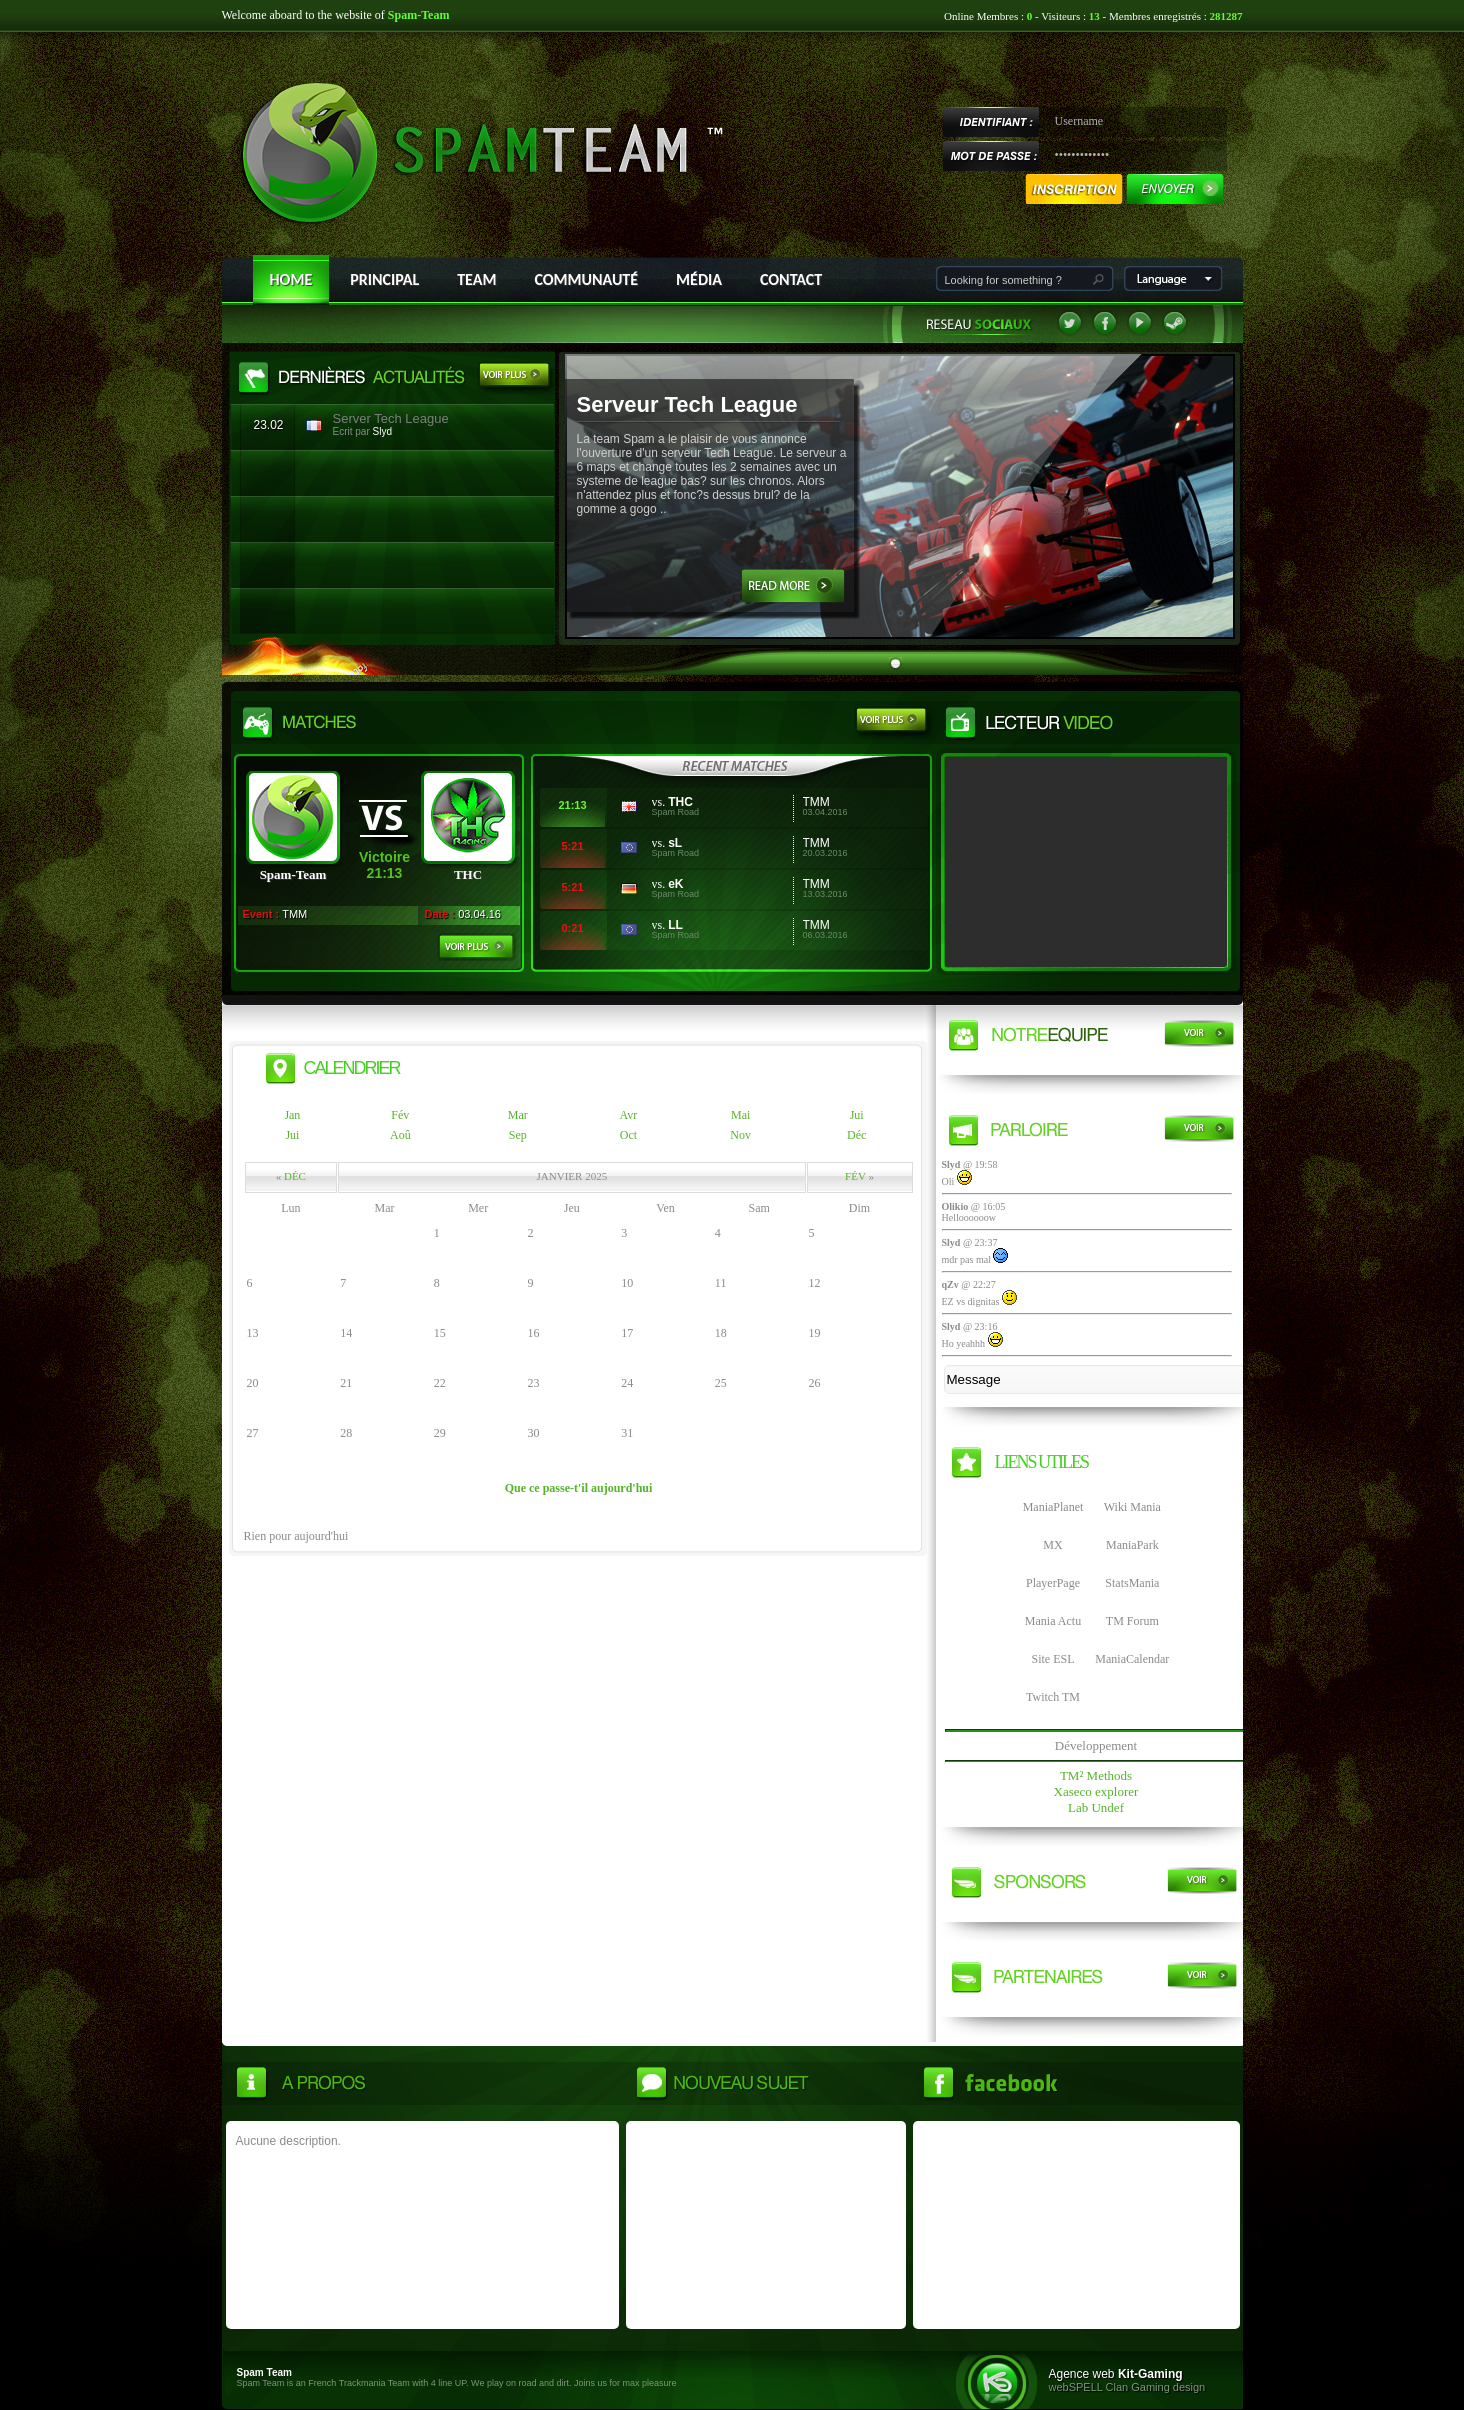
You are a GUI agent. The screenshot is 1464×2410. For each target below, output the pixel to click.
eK (675, 884)
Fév (400, 1115)
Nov (740, 1135)
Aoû (400, 1135)
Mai (740, 1115)
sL (675, 843)
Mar (518, 1115)
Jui (857, 1115)
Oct (628, 1135)
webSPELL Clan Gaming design (1127, 2387)
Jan (292, 1115)
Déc (856, 1135)
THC (680, 802)
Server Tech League (391, 418)
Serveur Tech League (687, 404)
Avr (629, 1115)
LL (675, 925)
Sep (518, 1135)
